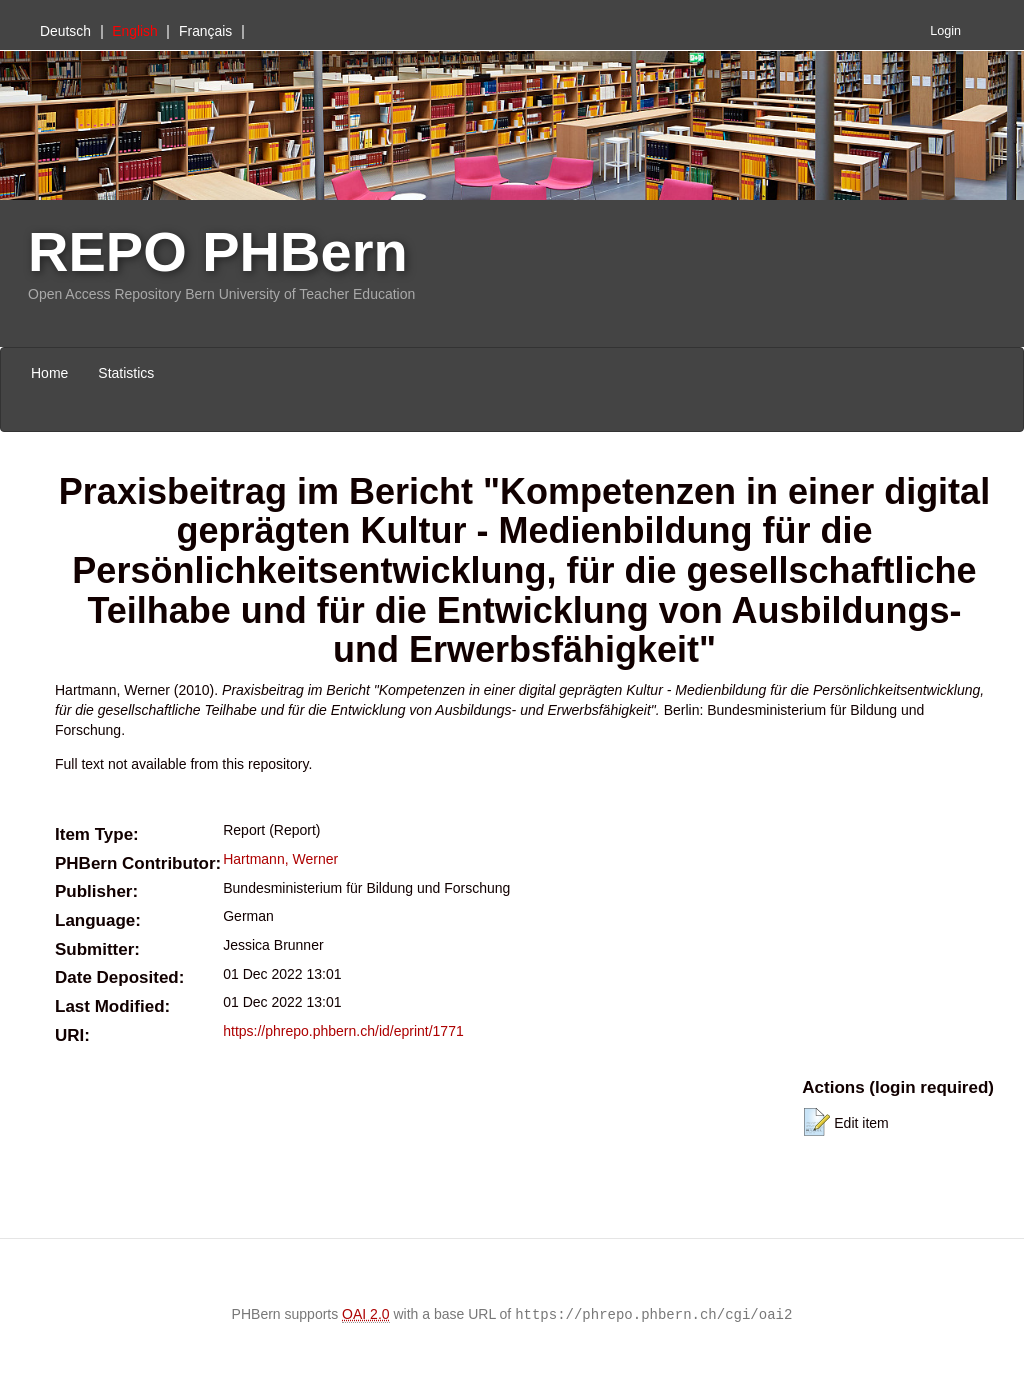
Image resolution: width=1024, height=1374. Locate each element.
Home (49, 373)
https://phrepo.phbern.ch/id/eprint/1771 (343, 1031)
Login (945, 31)
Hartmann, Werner (280, 859)
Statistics (126, 373)
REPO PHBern (218, 251)
